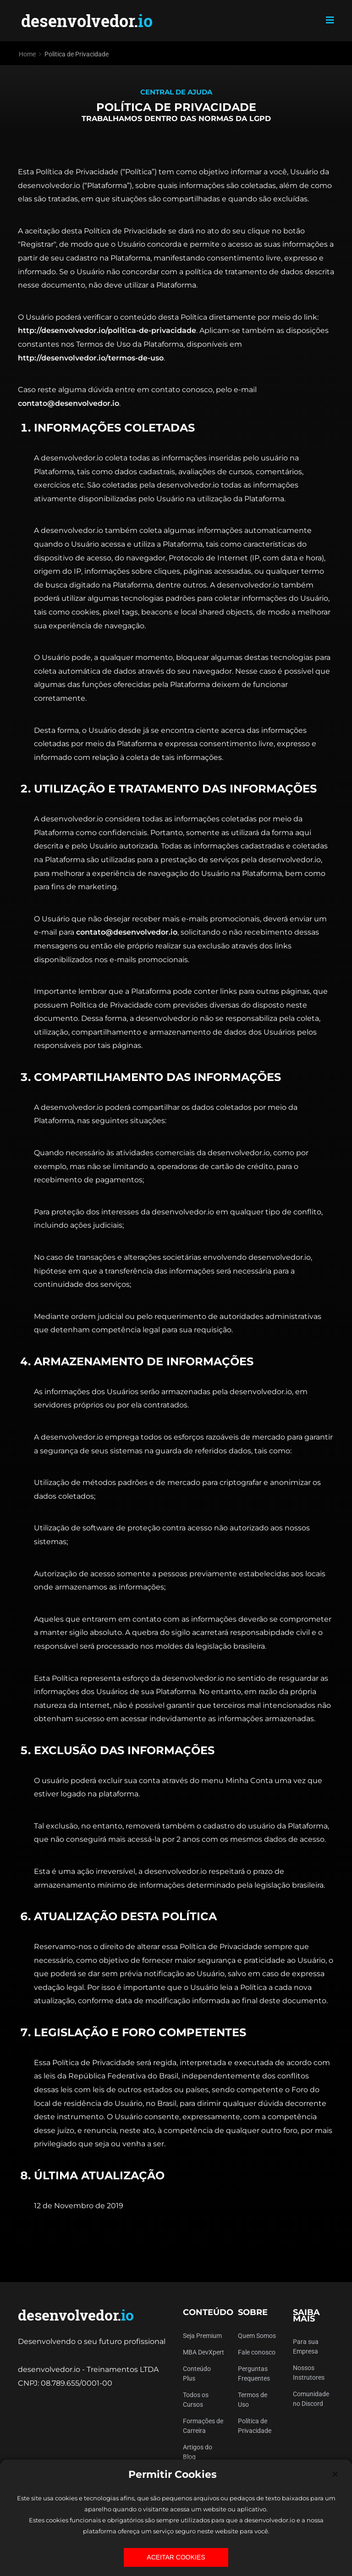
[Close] (335, 2474)
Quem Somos (257, 2335)
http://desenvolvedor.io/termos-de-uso (91, 358)
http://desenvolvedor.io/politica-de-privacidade (107, 330)
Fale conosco (256, 2352)
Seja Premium (202, 2335)
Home (27, 54)
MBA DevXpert (203, 2352)
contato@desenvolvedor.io (68, 403)
